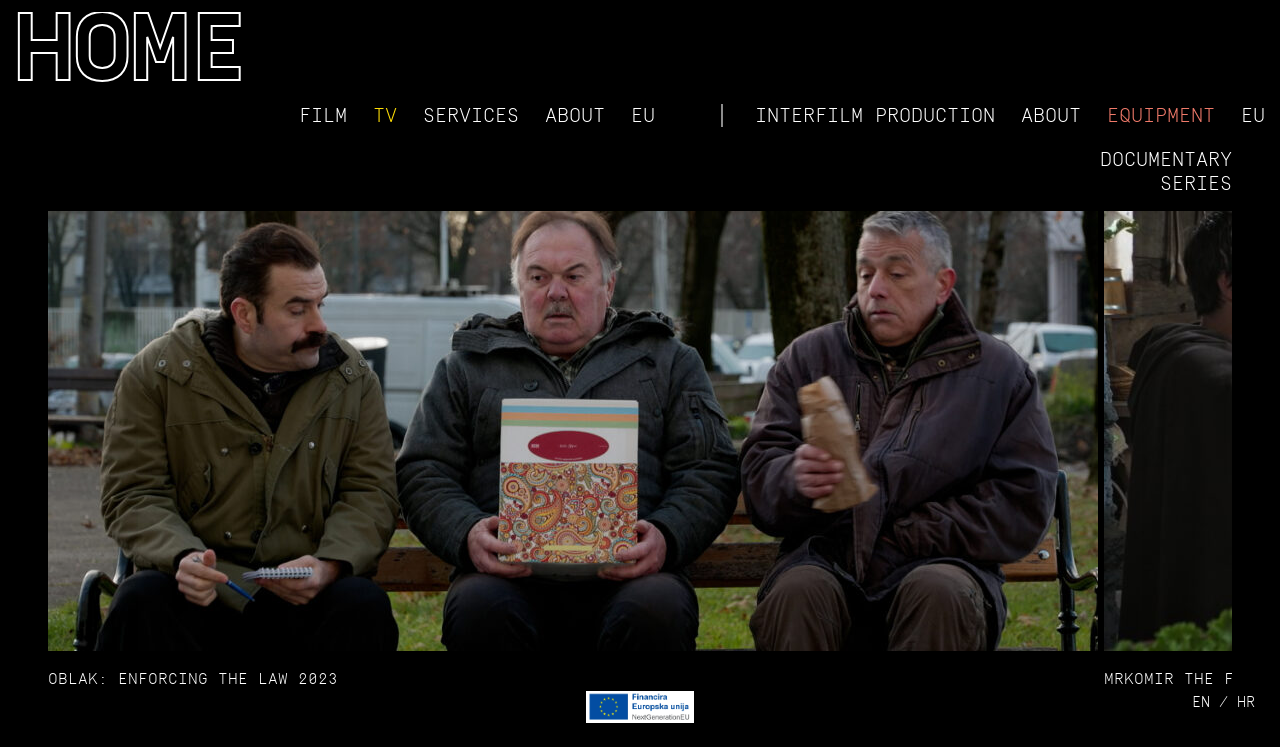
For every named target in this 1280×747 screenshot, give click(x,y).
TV (385, 115)
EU (643, 115)
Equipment (1161, 115)
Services (471, 115)
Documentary (1166, 159)
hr (1246, 702)
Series (1196, 183)
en (1201, 702)
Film (323, 115)
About (575, 115)
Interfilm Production (875, 115)
